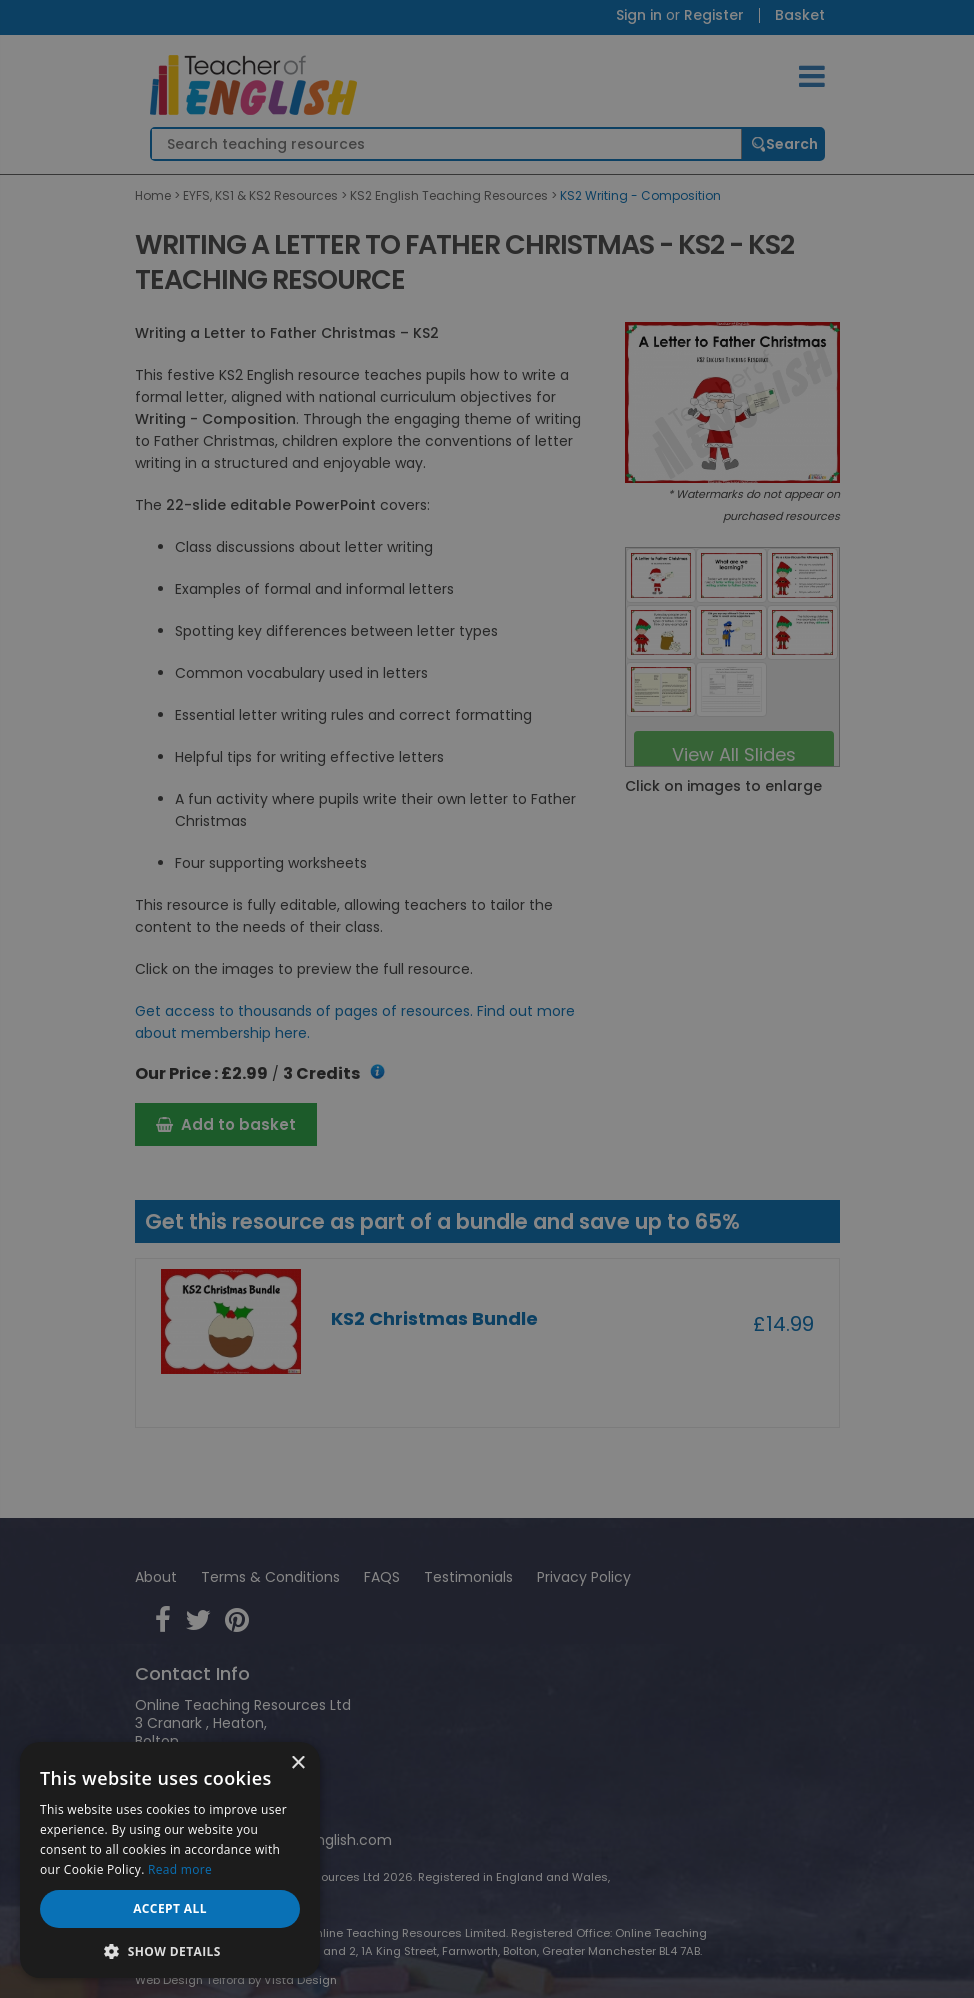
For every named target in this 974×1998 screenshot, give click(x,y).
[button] (170, 1949)
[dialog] (487, 999)
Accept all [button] (170, 1908)
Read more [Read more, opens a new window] (180, 1869)
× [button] (297, 1763)
